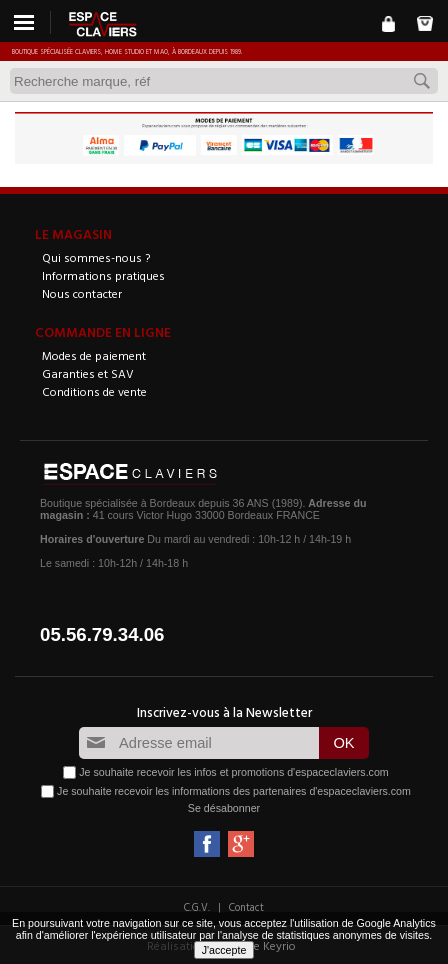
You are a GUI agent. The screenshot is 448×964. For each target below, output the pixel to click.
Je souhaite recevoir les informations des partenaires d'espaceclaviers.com (234, 790)
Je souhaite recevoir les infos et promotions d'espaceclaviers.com (233, 771)
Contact (246, 907)
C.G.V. (197, 907)
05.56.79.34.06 (102, 634)
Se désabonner (224, 808)
